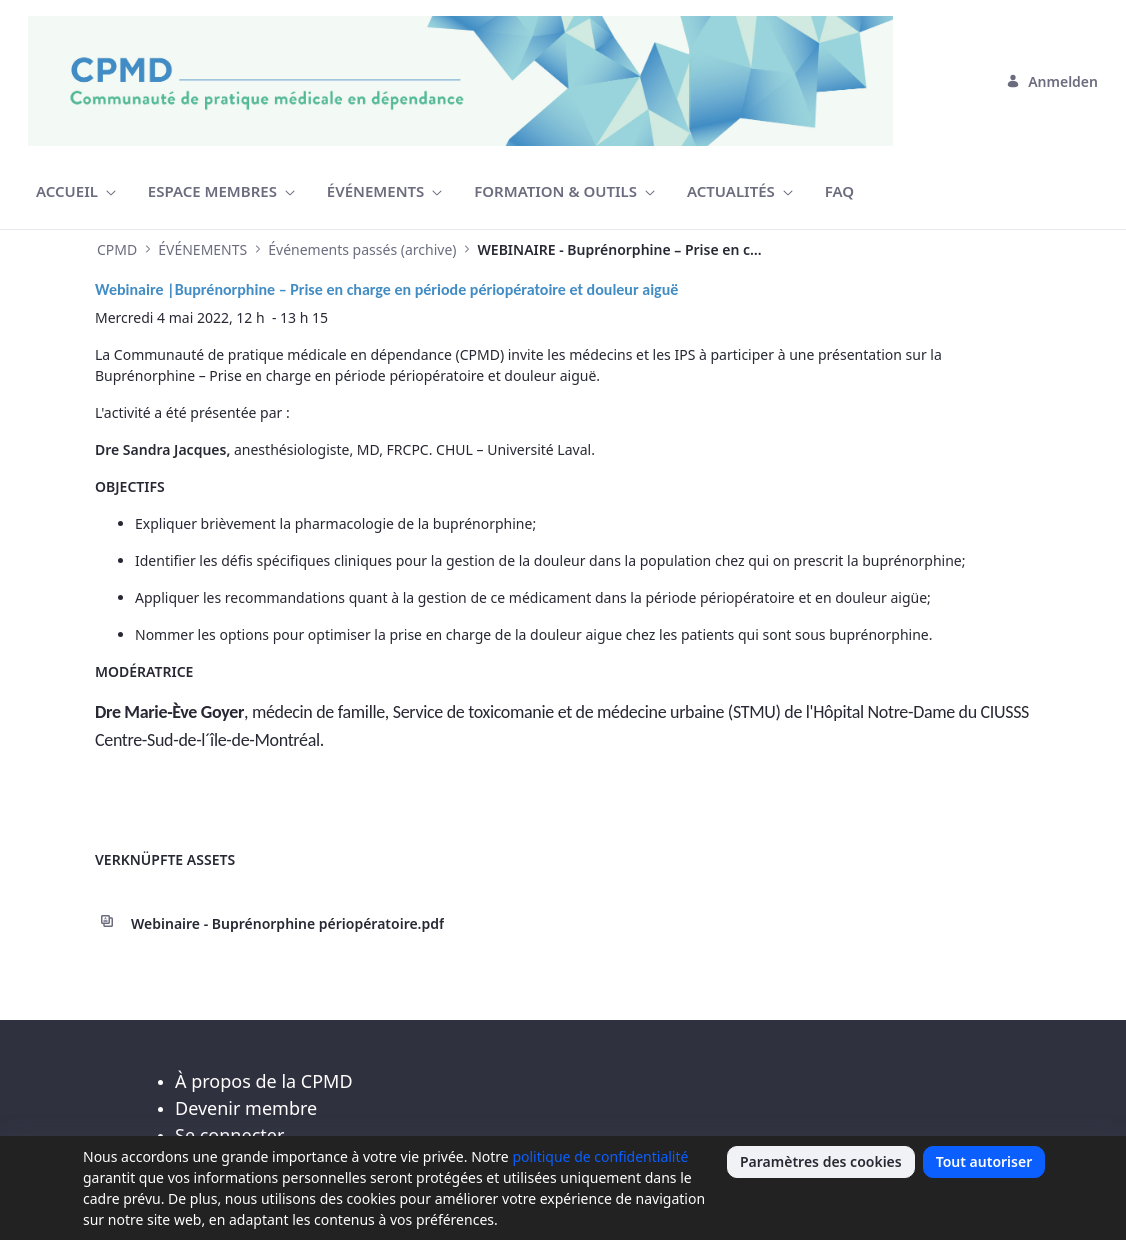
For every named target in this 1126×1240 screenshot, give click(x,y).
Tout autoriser (984, 1161)
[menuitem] (76, 191)
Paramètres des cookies (821, 1161)
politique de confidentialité (600, 1156)
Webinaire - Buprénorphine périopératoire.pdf (287, 923)
